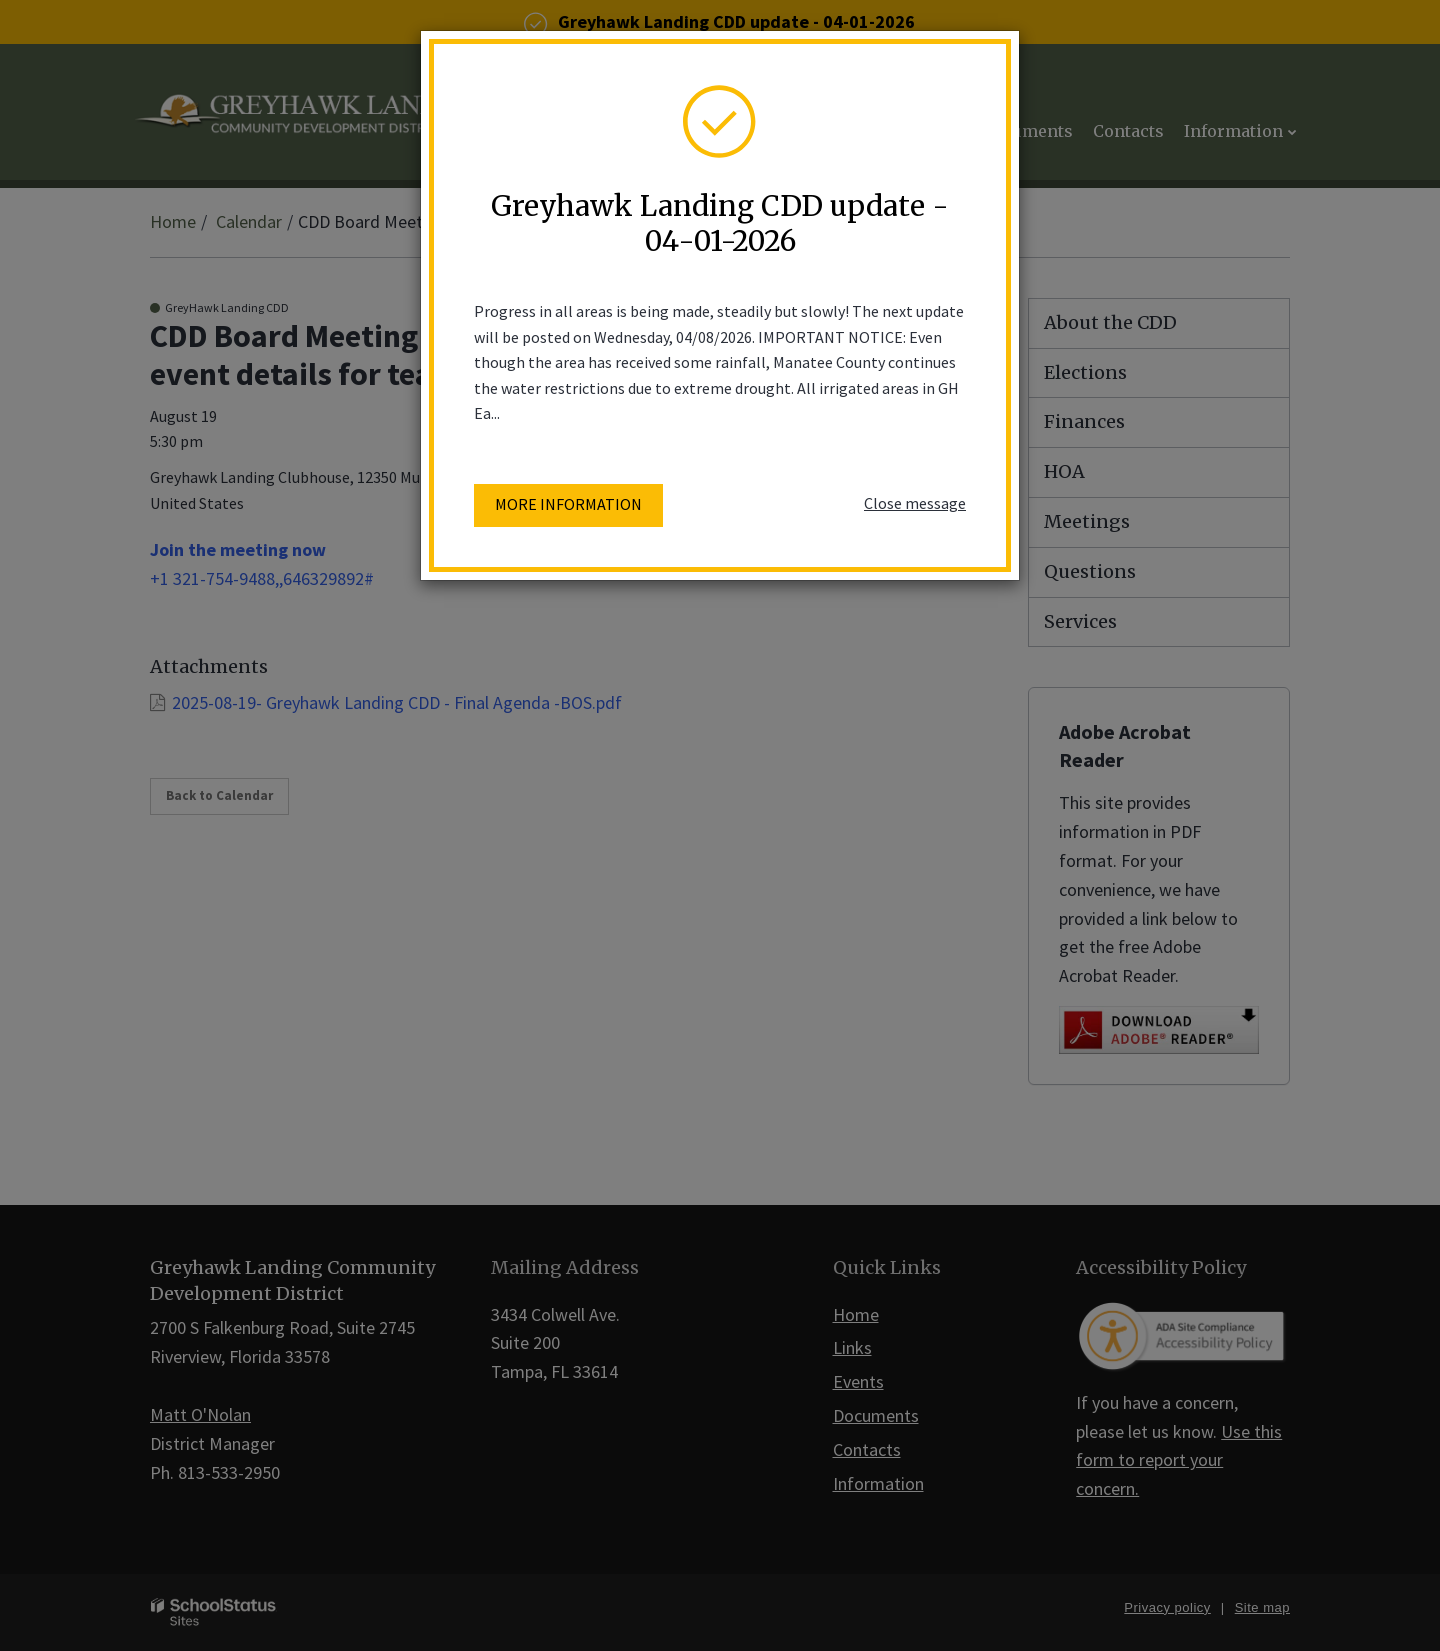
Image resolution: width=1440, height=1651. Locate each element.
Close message (915, 503)
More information (568, 504)
